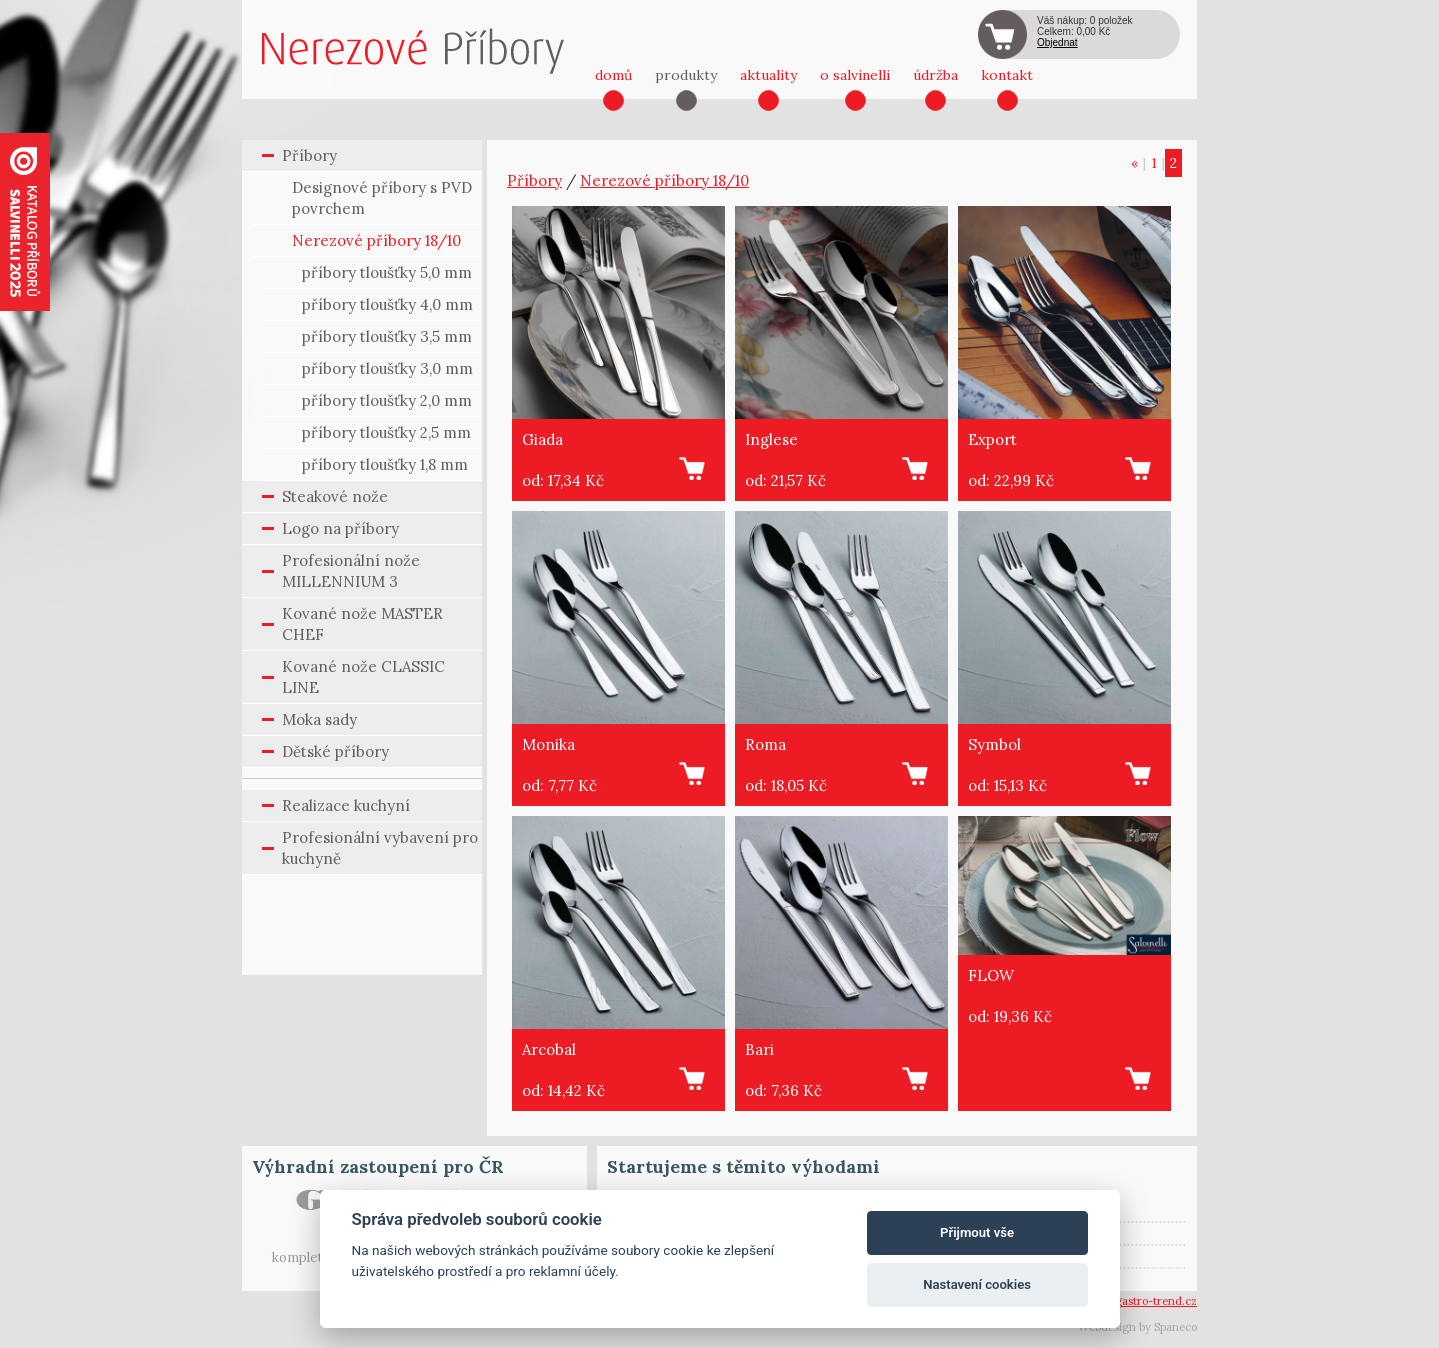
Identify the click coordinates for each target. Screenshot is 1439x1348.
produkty (686, 75)
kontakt (1007, 75)
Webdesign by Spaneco (1137, 1327)
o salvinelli (855, 75)
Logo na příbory (340, 528)
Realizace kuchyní (346, 805)
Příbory (309, 155)
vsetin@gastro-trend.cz (1136, 1301)
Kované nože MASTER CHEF (362, 624)
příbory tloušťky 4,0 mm (387, 304)
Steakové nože (335, 496)
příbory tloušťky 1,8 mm (385, 464)
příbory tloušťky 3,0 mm (387, 368)
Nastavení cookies (977, 1284)
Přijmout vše (977, 1232)
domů (613, 75)
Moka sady (319, 719)
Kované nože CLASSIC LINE (363, 677)
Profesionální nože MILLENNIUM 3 (351, 571)
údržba (935, 75)
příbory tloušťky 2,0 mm (387, 400)
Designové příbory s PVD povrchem (382, 198)
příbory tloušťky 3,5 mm (387, 336)
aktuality (768, 75)
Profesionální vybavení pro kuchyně (380, 848)
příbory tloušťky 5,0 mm (387, 272)
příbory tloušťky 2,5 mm (386, 432)
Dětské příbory (335, 751)
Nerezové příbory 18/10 (376, 240)
